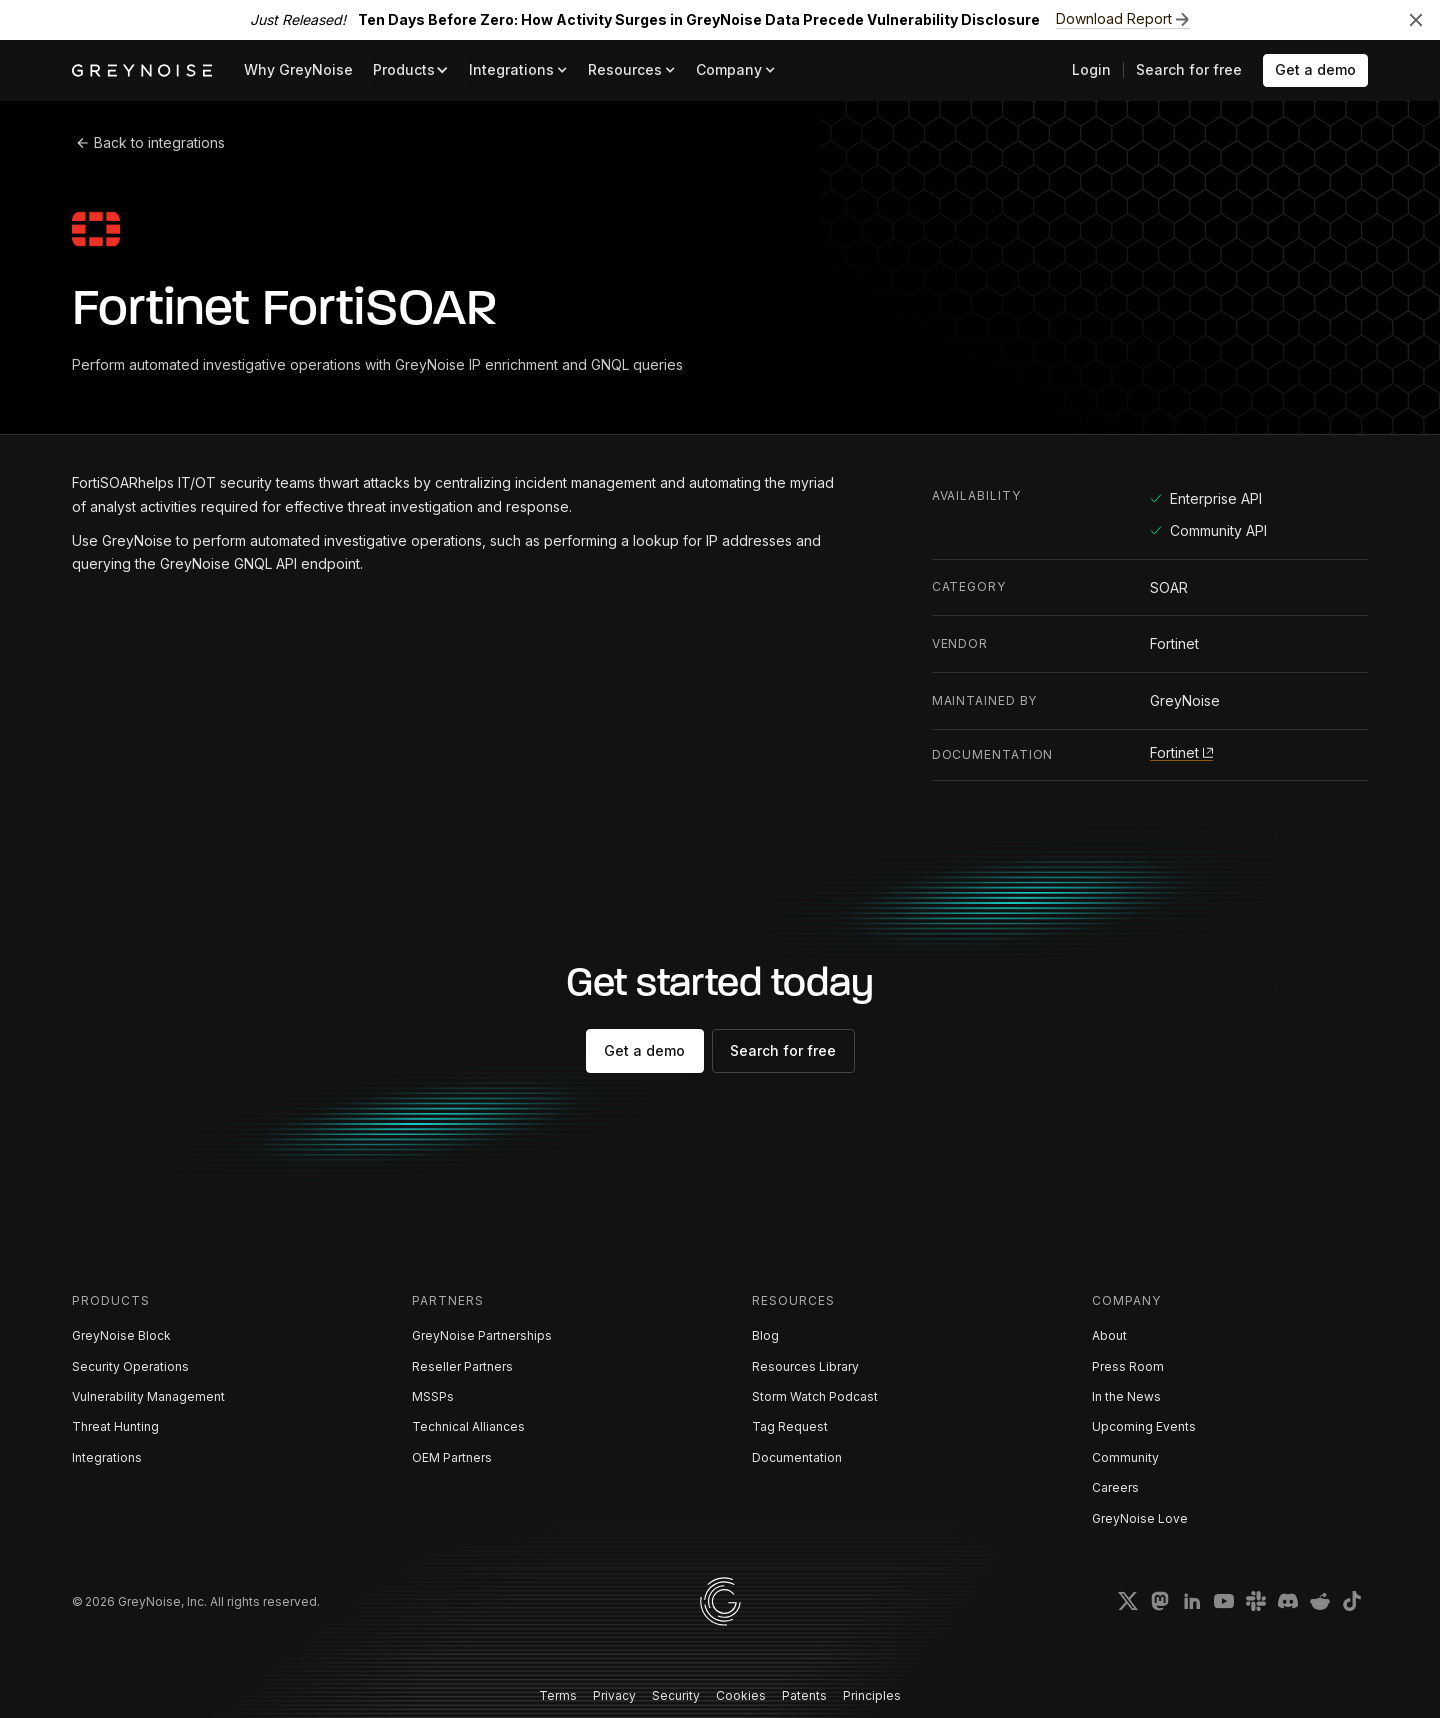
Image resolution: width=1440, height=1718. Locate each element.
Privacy (614, 1695)
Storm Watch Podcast (815, 1396)
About (1109, 1335)
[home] (142, 70)
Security (676, 1695)
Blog (765, 1335)
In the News (1126, 1396)
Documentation (797, 1457)
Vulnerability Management (148, 1396)
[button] (411, 70)
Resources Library (805, 1366)
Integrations (107, 1457)
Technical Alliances (468, 1426)
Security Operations (130, 1366)
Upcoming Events (1144, 1426)
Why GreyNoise (298, 69)
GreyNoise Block (121, 1335)
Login (1091, 69)
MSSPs (433, 1396)
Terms (558, 1695)
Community (1125, 1457)
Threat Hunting (115, 1426)
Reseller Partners (462, 1366)
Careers (1115, 1487)
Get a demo (1315, 69)
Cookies (741, 1695)
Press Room (1128, 1366)
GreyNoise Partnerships (482, 1335)
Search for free (1189, 69)
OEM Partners (452, 1457)
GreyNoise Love (1140, 1518)
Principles (872, 1695)
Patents (804, 1695)
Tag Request (790, 1426)
